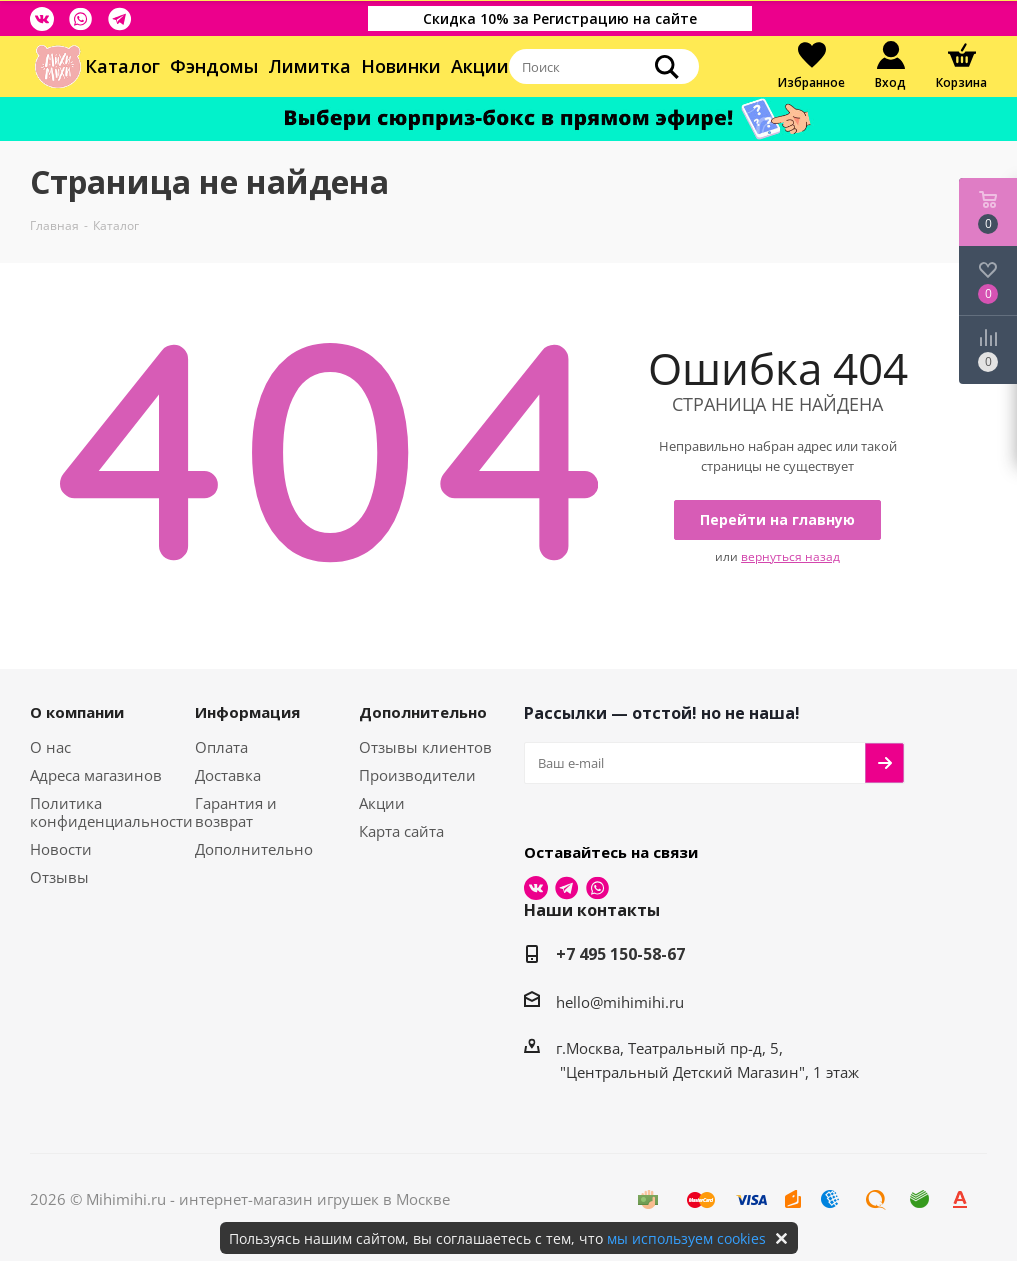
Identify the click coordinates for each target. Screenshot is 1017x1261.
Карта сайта (401, 831)
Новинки (401, 66)
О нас (50, 747)
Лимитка (309, 66)
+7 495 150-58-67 (620, 954)
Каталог (122, 66)
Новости (61, 849)
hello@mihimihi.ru (620, 1002)
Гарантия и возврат (236, 812)
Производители (417, 775)
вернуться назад (790, 556)
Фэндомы (214, 66)
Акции (480, 66)
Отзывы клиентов (425, 747)
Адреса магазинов (96, 775)
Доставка (228, 775)
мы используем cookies (686, 1238)
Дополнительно (254, 849)
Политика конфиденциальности (111, 812)
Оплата (221, 747)
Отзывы (59, 877)
